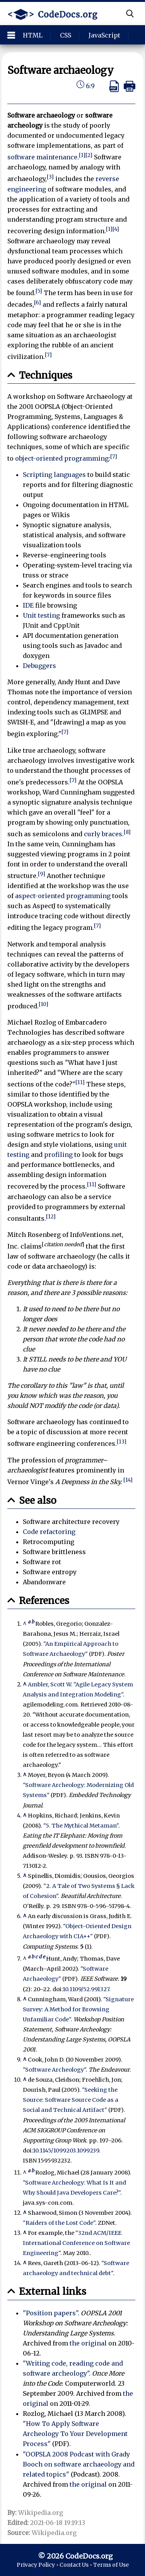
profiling (58, 1154)
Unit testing (41, 615)
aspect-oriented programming (63, 896)
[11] (80, 1082)
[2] (88, 155)
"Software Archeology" (54, 2069)
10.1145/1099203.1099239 (66, 2150)
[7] (48, 355)
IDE (28, 605)
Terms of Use (111, 2564)
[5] (39, 291)
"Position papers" (50, 2313)
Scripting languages (54, 474)
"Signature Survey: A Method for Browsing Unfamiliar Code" (78, 2009)
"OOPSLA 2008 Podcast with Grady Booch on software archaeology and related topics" (79, 2464)
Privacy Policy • (38, 2564)
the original (88, 2343)
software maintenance (42, 157)
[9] (41, 874)
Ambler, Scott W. (50, 1684)
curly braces (103, 834)
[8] (127, 832)
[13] (121, 1441)
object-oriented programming (62, 458)
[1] (82, 155)
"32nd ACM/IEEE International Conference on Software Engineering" (76, 2243)
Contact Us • (76, 2564)
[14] (128, 1480)
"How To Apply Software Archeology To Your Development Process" (75, 2434)
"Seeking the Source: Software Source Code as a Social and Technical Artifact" (70, 2099)
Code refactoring (49, 1532)
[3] (50, 177)
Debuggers (39, 666)
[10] (43, 1004)
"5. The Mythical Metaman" (80, 1825)
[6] (37, 302)
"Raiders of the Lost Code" (59, 2222)
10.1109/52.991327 (86, 1989)
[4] (116, 229)
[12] (51, 1216)
